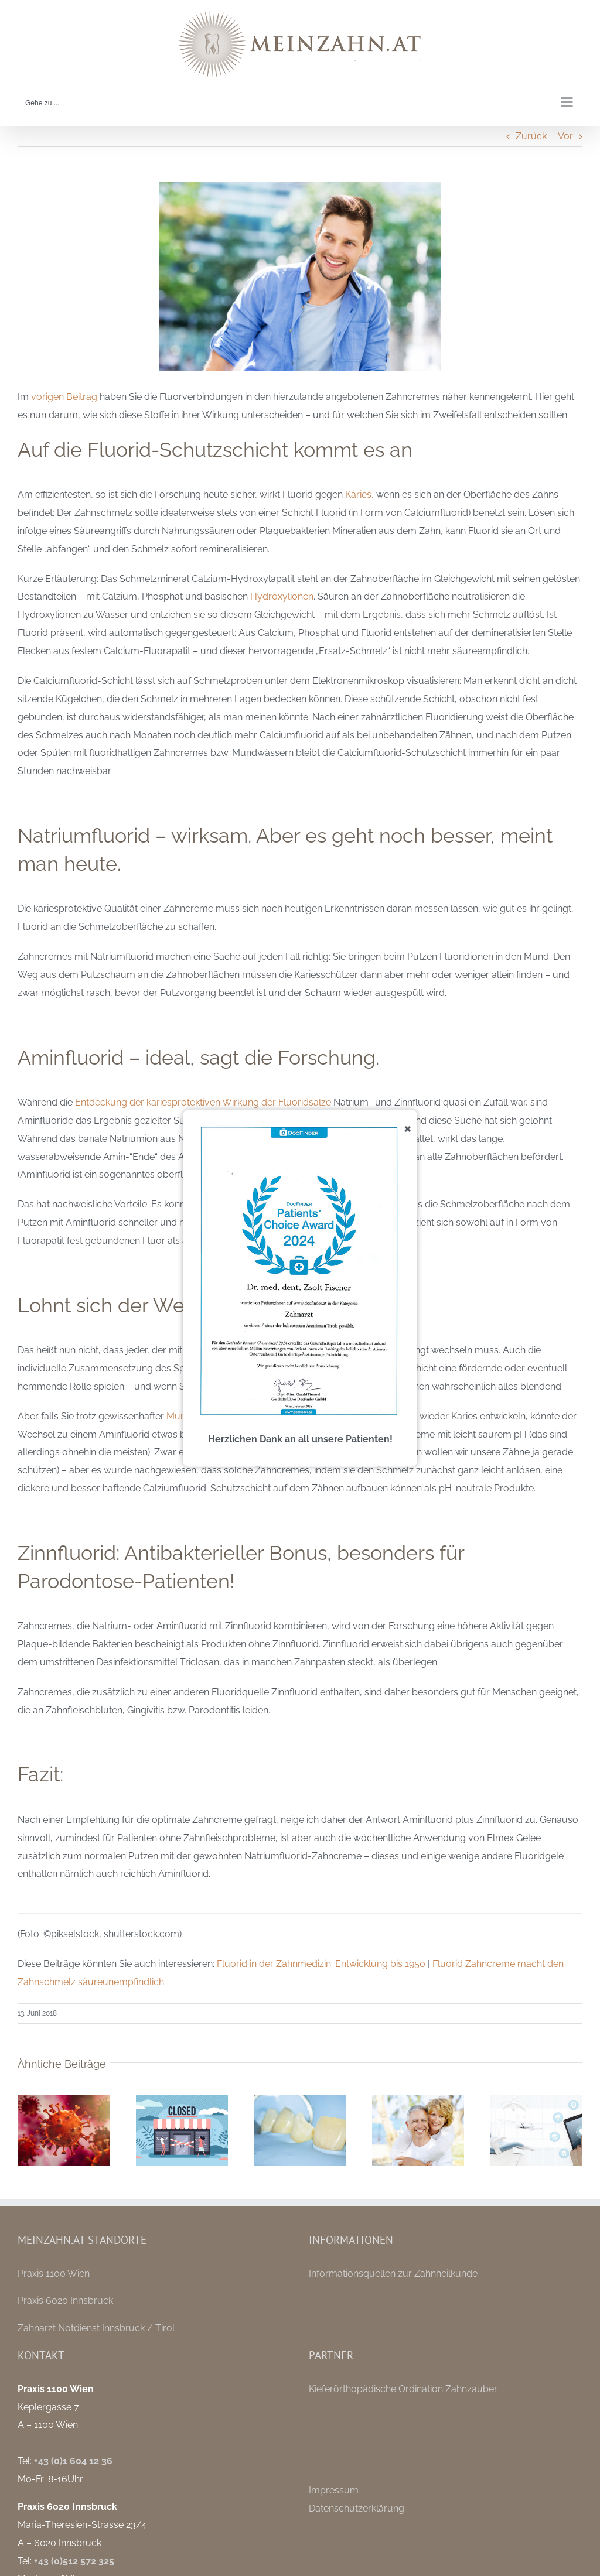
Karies (358, 494)
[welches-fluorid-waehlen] (300, 276)
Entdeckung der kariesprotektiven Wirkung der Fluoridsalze (203, 1102)
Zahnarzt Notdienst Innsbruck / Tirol (96, 2328)
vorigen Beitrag (64, 396)
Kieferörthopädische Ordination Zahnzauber (403, 2388)
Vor (565, 136)
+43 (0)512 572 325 (74, 2561)
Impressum (334, 2490)
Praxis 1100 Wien (54, 2273)
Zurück (531, 136)
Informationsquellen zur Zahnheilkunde (393, 2273)
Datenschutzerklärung (356, 2508)
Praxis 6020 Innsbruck (65, 2300)
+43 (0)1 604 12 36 (73, 2460)
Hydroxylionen (281, 596)
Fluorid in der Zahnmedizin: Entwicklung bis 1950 (321, 1963)
